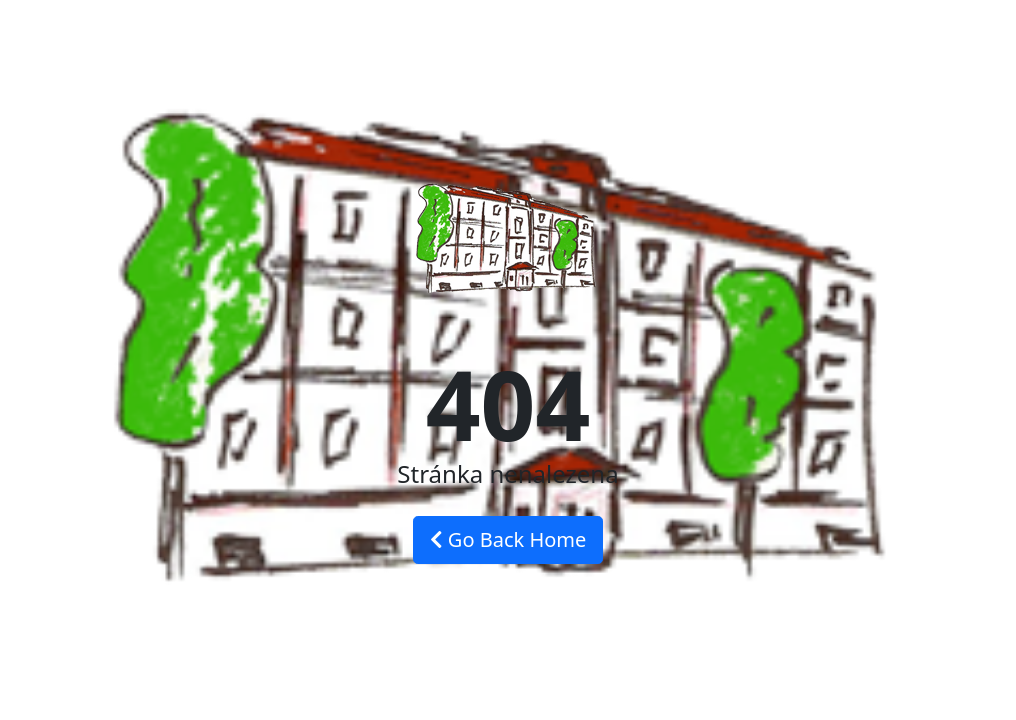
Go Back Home (508, 539)
